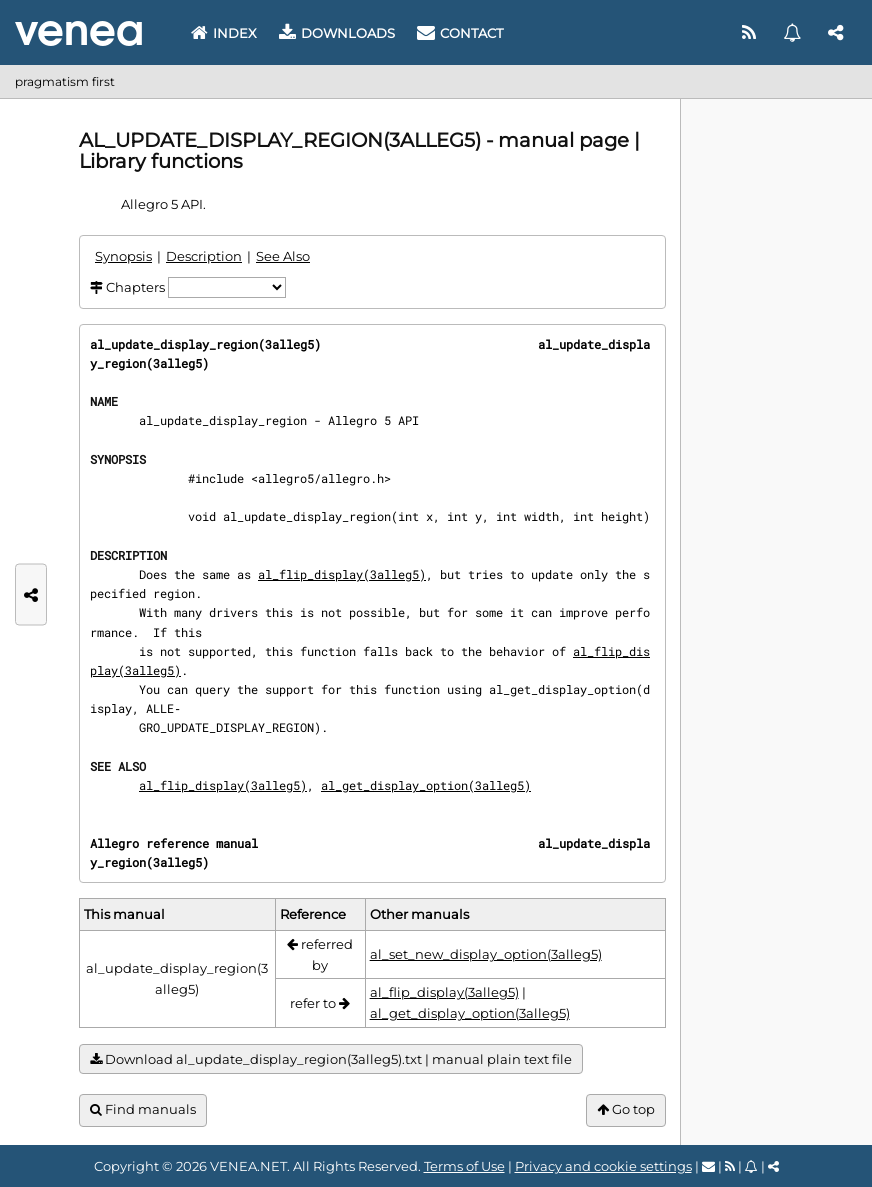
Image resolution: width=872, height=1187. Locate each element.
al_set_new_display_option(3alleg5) (486, 954)
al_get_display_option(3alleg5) (426, 785)
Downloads (337, 33)
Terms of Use (464, 1166)
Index (224, 33)
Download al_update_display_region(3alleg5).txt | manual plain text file (331, 1059)
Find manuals (143, 1109)
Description (204, 256)
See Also (283, 256)
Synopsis (123, 256)
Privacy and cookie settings (603, 1166)
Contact (460, 33)
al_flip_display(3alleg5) (342, 574)
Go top (626, 1109)
